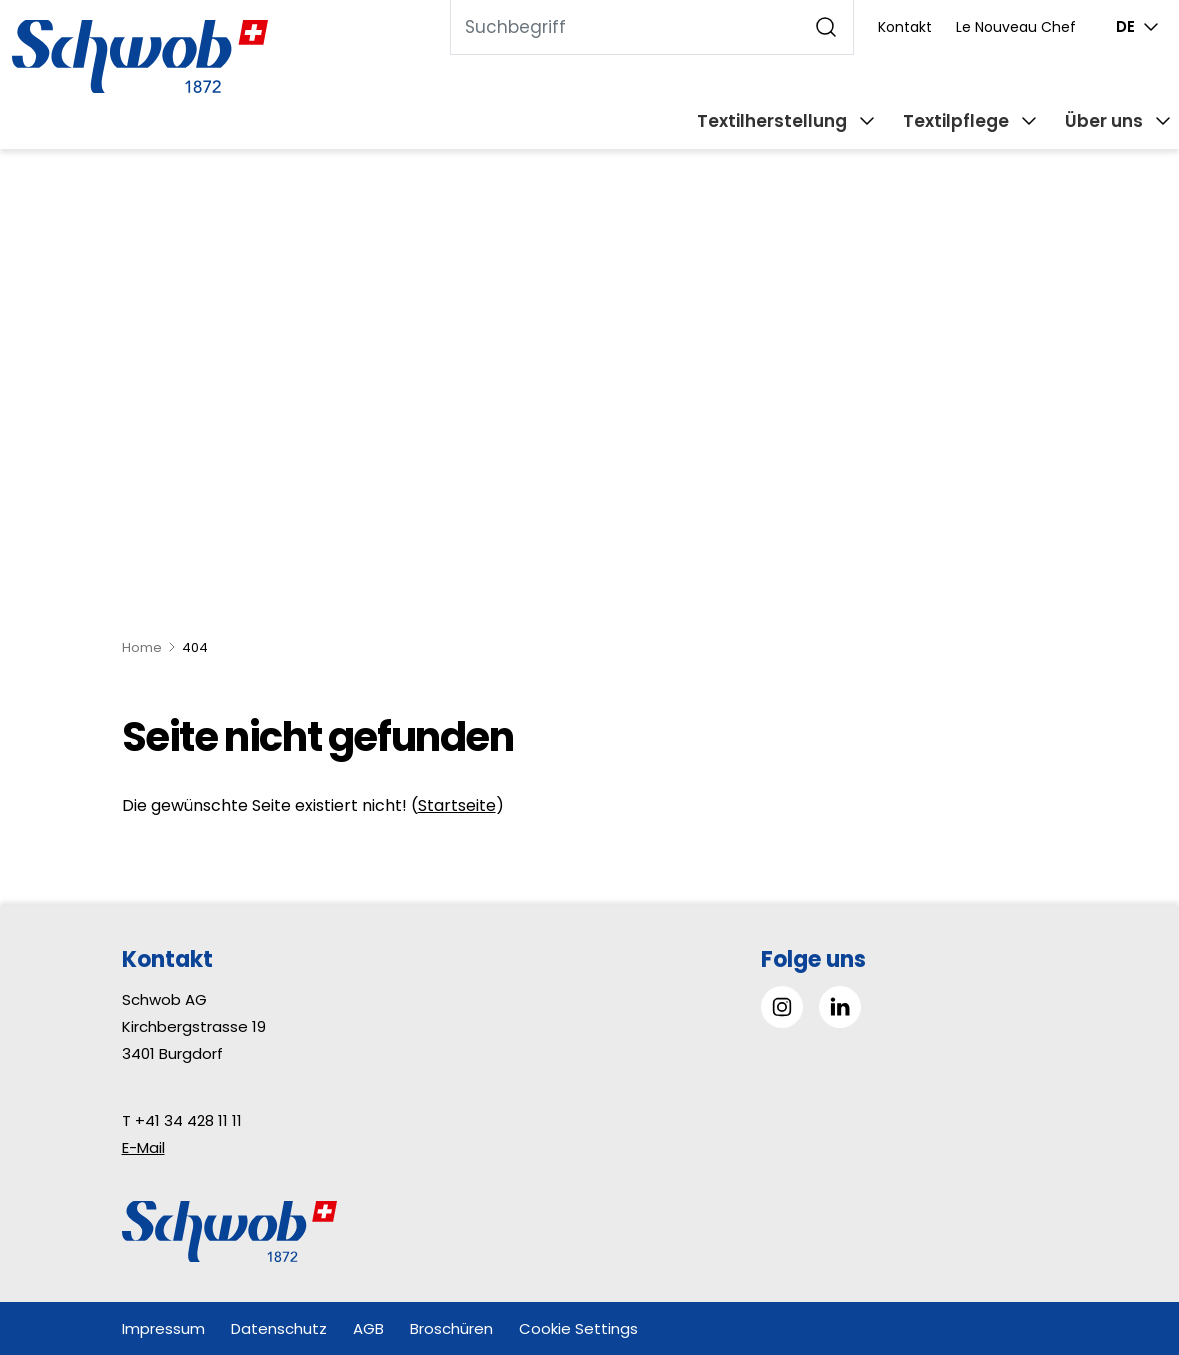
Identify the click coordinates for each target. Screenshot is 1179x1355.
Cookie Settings (578, 1328)
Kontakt (905, 27)
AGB (368, 1328)
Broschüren (451, 1328)
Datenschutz (279, 1328)
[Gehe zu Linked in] (840, 1007)
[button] (1118, 1229)
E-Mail (143, 1147)
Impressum (163, 1328)
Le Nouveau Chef (1016, 27)
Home (142, 647)
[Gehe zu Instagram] (782, 1007)
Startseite (457, 805)
